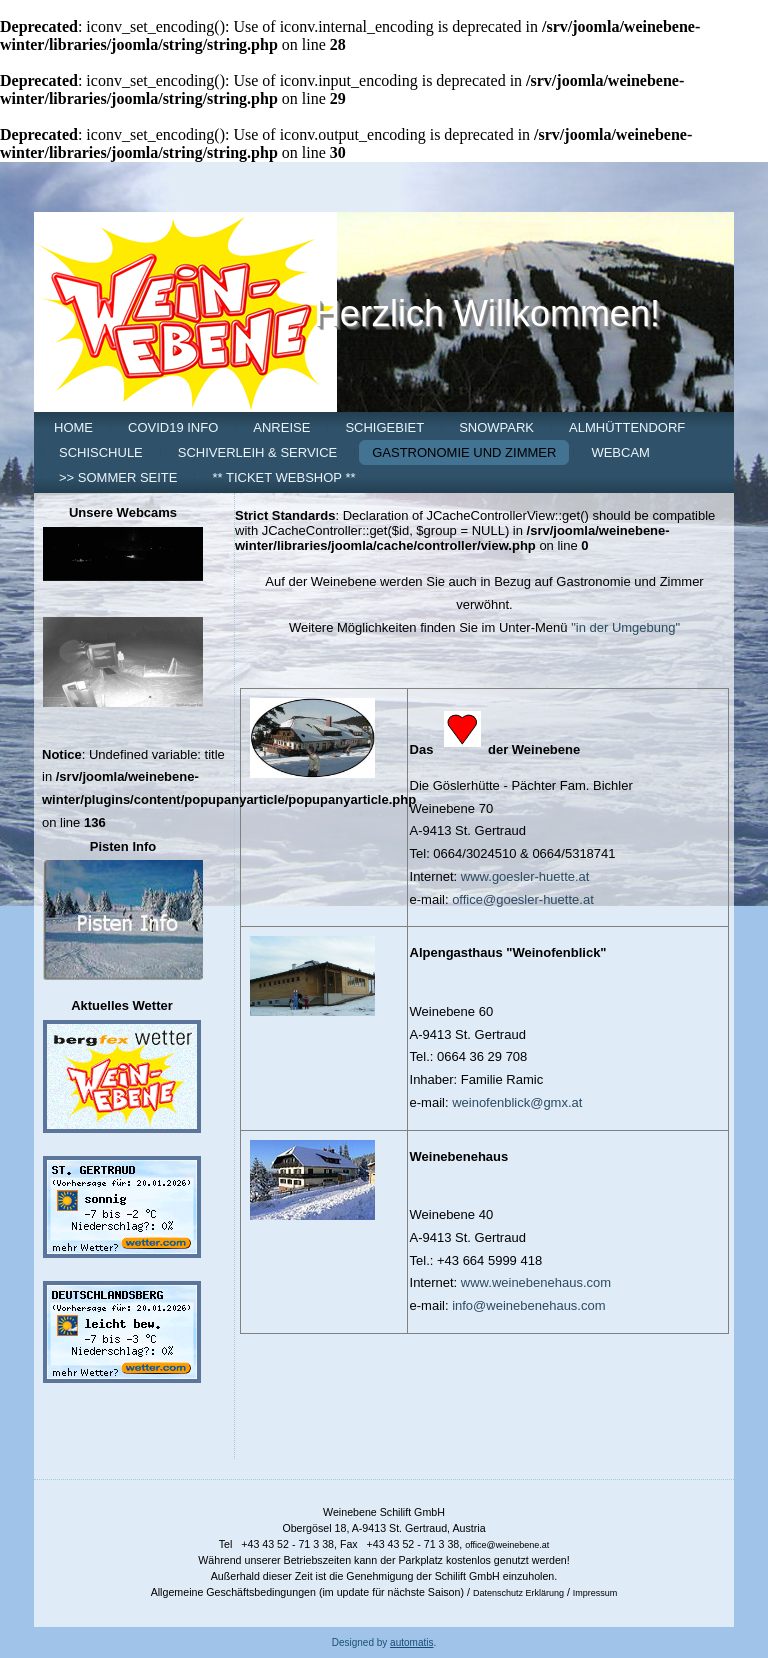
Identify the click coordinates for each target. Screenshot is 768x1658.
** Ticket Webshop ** (283, 477)
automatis (411, 1642)
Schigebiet (384, 427)
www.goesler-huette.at (525, 876)
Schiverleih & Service (257, 452)
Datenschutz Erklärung (518, 1593)
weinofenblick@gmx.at (517, 1102)
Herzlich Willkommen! (487, 313)
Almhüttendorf (627, 427)
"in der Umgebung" (625, 627)
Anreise (281, 427)
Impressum (595, 1593)
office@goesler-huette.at (523, 899)
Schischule (101, 452)
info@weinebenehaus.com (528, 1305)
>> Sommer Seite (118, 477)
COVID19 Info (173, 427)
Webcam (620, 452)
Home (73, 427)
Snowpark (496, 427)
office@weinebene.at (507, 1545)
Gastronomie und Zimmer (464, 452)
